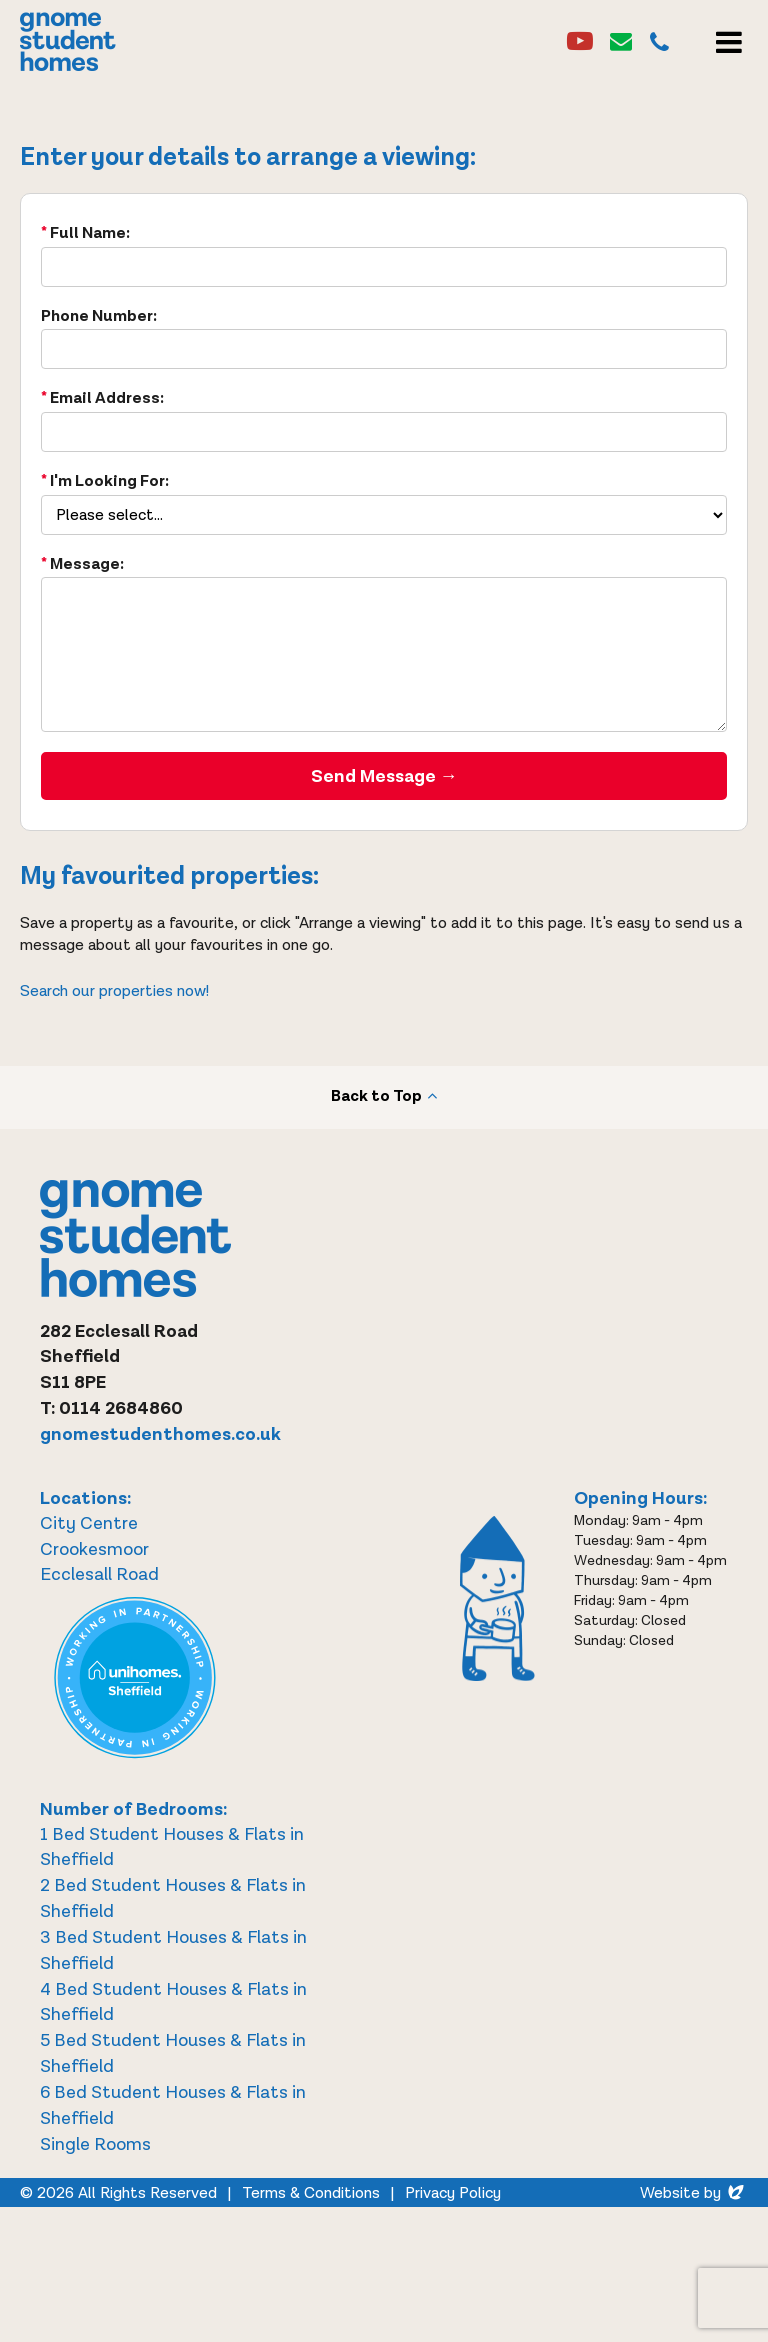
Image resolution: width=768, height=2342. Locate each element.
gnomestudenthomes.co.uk (160, 1434)
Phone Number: (99, 316)
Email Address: (107, 398)
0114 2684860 (121, 1408)
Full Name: (90, 233)
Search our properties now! (114, 991)
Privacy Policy (453, 2193)
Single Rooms (95, 2144)
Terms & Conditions (311, 2193)
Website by (694, 2193)
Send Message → (384, 776)
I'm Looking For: (109, 481)
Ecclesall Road (99, 1574)
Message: (87, 564)
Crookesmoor (94, 1549)
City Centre (89, 1523)
